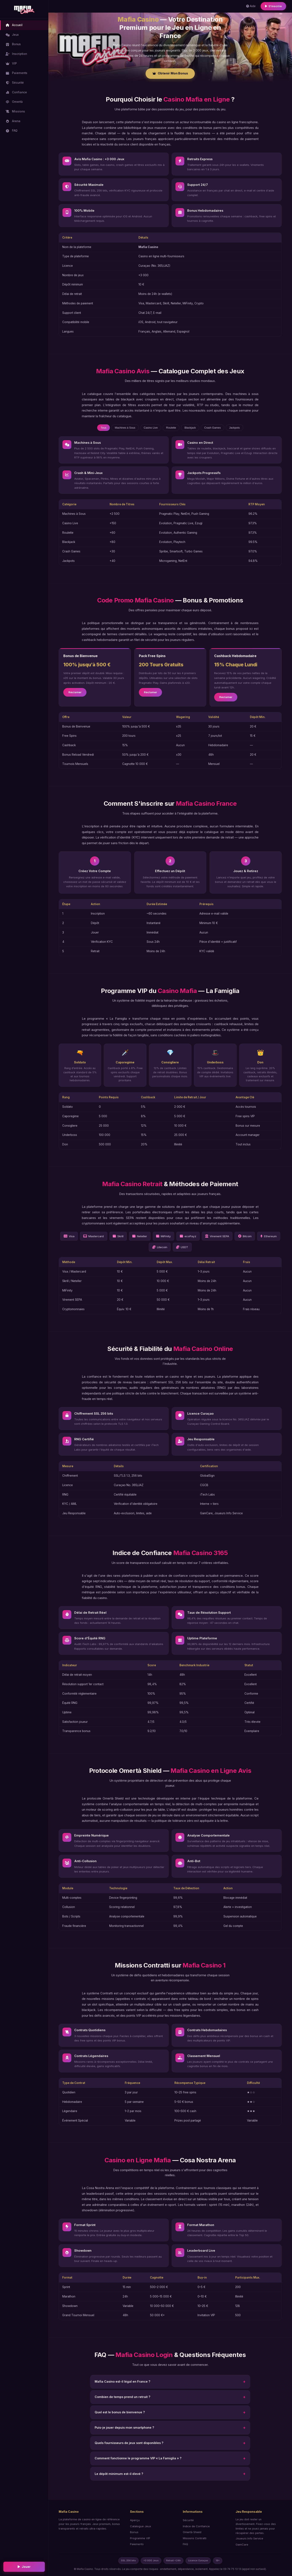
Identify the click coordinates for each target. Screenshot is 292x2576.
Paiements (16, 73)
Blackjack (190, 428)
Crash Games (213, 428)
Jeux (12, 34)
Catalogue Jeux (140, 2526)
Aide (249, 6)
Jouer (24, 2566)
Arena (12, 121)
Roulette (171, 428)
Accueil (14, 25)
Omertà (14, 101)
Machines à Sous (124, 428)
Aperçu (135, 2520)
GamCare (242, 2544)
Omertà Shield (192, 2532)
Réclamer (75, 694)
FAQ (11, 130)
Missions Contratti (194, 2538)
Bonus (13, 44)
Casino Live (150, 428)
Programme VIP (140, 2538)
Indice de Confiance (196, 2526)
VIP (11, 63)
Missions (15, 111)
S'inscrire (272, 6)
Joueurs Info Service (249, 2538)
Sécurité (14, 82)
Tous (102, 428)
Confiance (16, 92)
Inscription (16, 53)
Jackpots (235, 428)
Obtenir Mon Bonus (170, 73)
